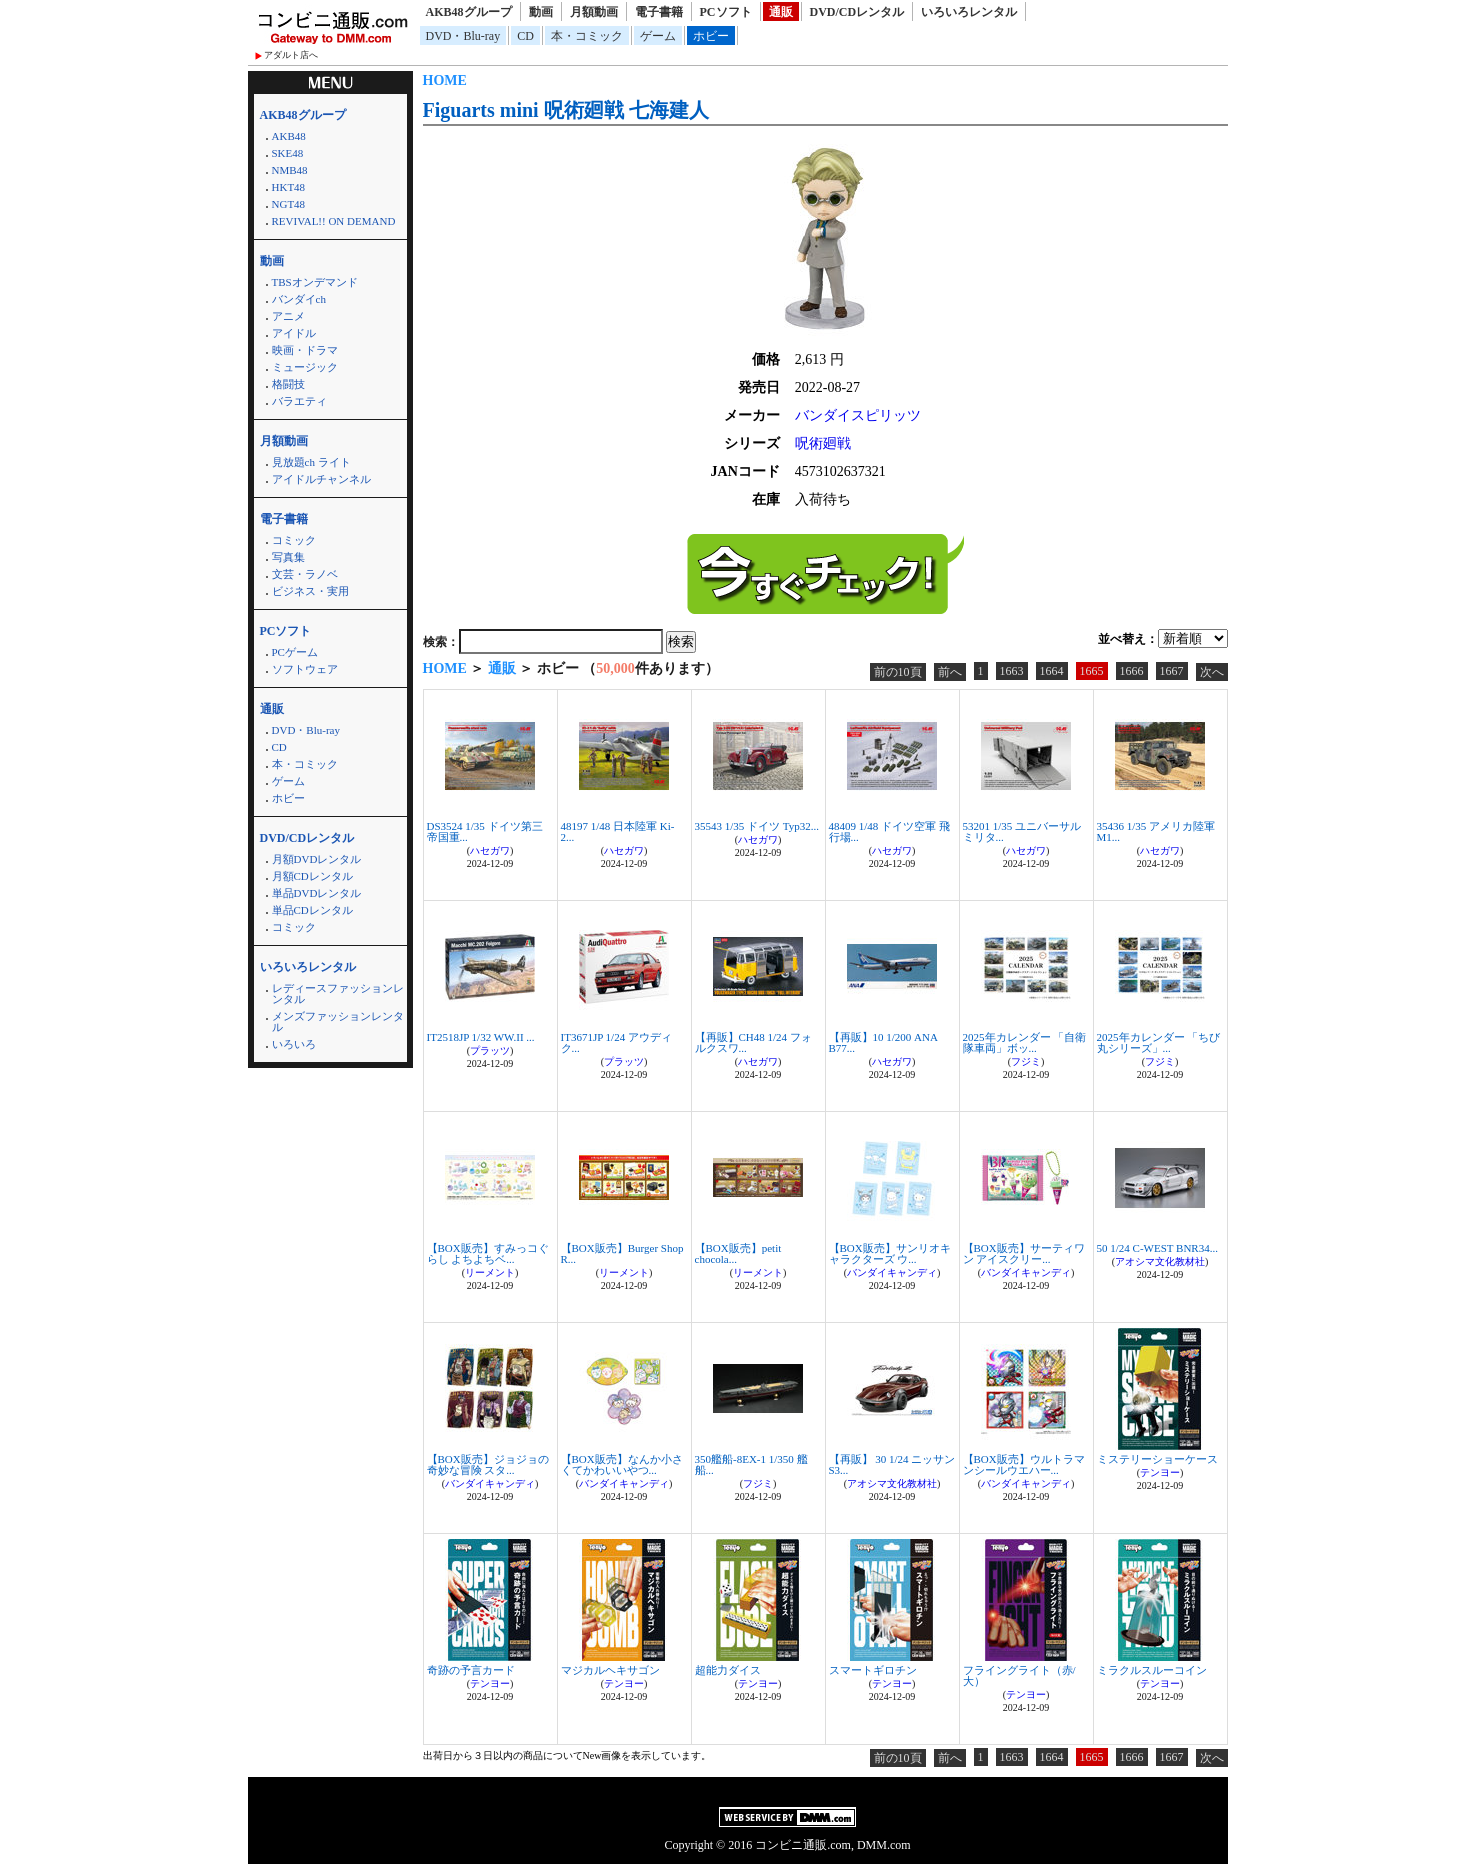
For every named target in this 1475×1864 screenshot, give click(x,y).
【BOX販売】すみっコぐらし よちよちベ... (488, 1253)
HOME (445, 80)
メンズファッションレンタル (338, 1021)
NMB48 (290, 170)
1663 (1012, 671)
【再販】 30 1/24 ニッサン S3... (892, 1464)
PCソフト (726, 12)
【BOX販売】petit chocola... (738, 1253)
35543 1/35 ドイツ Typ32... (757, 826)
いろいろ (294, 1044)
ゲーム (658, 36)
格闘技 (288, 384)
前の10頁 (898, 672)
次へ (1212, 672)
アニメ (288, 316)
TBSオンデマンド (315, 282)
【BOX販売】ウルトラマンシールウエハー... (1024, 1464)
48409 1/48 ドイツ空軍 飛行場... (889, 831)
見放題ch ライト (311, 462)
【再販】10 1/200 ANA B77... (883, 1042)
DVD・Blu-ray (463, 36)
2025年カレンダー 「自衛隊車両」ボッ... (1025, 1042)
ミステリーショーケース (1157, 1459)
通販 (781, 12)
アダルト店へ (291, 55)
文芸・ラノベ (305, 574)
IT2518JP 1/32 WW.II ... (481, 1037)
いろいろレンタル (969, 12)
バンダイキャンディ (892, 1272)
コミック (294, 540)
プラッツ (490, 1050)
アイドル (294, 333)
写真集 (288, 557)
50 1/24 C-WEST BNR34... (1157, 1248)
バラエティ (299, 401)
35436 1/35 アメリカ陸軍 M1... (1156, 831)
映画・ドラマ (305, 350)
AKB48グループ (469, 12)
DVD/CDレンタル (857, 12)
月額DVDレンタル (317, 859)
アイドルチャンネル (321, 479)
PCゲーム (295, 652)
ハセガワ (490, 850)
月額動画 (594, 12)
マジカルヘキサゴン (610, 1670)
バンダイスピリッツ (858, 415)
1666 (1132, 671)
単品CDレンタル (312, 910)
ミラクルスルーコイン (1152, 1670)
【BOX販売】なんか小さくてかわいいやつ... (622, 1464)
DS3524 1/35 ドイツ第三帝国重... (485, 831)
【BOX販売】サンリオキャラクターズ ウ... (890, 1253)
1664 (1052, 671)
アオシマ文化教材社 (1160, 1261)
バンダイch (299, 299)
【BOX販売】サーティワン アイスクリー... (1024, 1253)
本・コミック (587, 36)
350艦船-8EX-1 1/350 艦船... (751, 1464)
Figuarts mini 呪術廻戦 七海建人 (566, 110)
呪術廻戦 (823, 443)
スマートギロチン (873, 1670)
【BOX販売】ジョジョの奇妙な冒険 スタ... (488, 1464)
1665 (1092, 671)
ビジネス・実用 (310, 591)
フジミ (1026, 1061)
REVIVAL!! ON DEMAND (334, 221)
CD (525, 36)
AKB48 (289, 136)
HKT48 (289, 187)
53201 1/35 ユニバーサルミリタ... (1022, 831)
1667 (1172, 671)
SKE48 (288, 153)
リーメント (490, 1272)
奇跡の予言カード (471, 1670)
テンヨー (1160, 1472)
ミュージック (305, 367)
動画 (541, 12)
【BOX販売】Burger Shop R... (622, 1253)
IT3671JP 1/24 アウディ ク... (616, 1042)
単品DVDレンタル (317, 893)
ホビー (711, 36)
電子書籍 (659, 12)
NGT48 (289, 204)
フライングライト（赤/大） (1019, 1675)
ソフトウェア (305, 669)
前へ (950, 672)
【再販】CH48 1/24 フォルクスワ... (753, 1042)
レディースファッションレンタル (338, 993)
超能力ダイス (728, 1670)
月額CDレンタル (312, 876)
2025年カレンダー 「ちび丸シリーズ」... (1159, 1042)
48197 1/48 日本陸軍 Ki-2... (618, 831)
